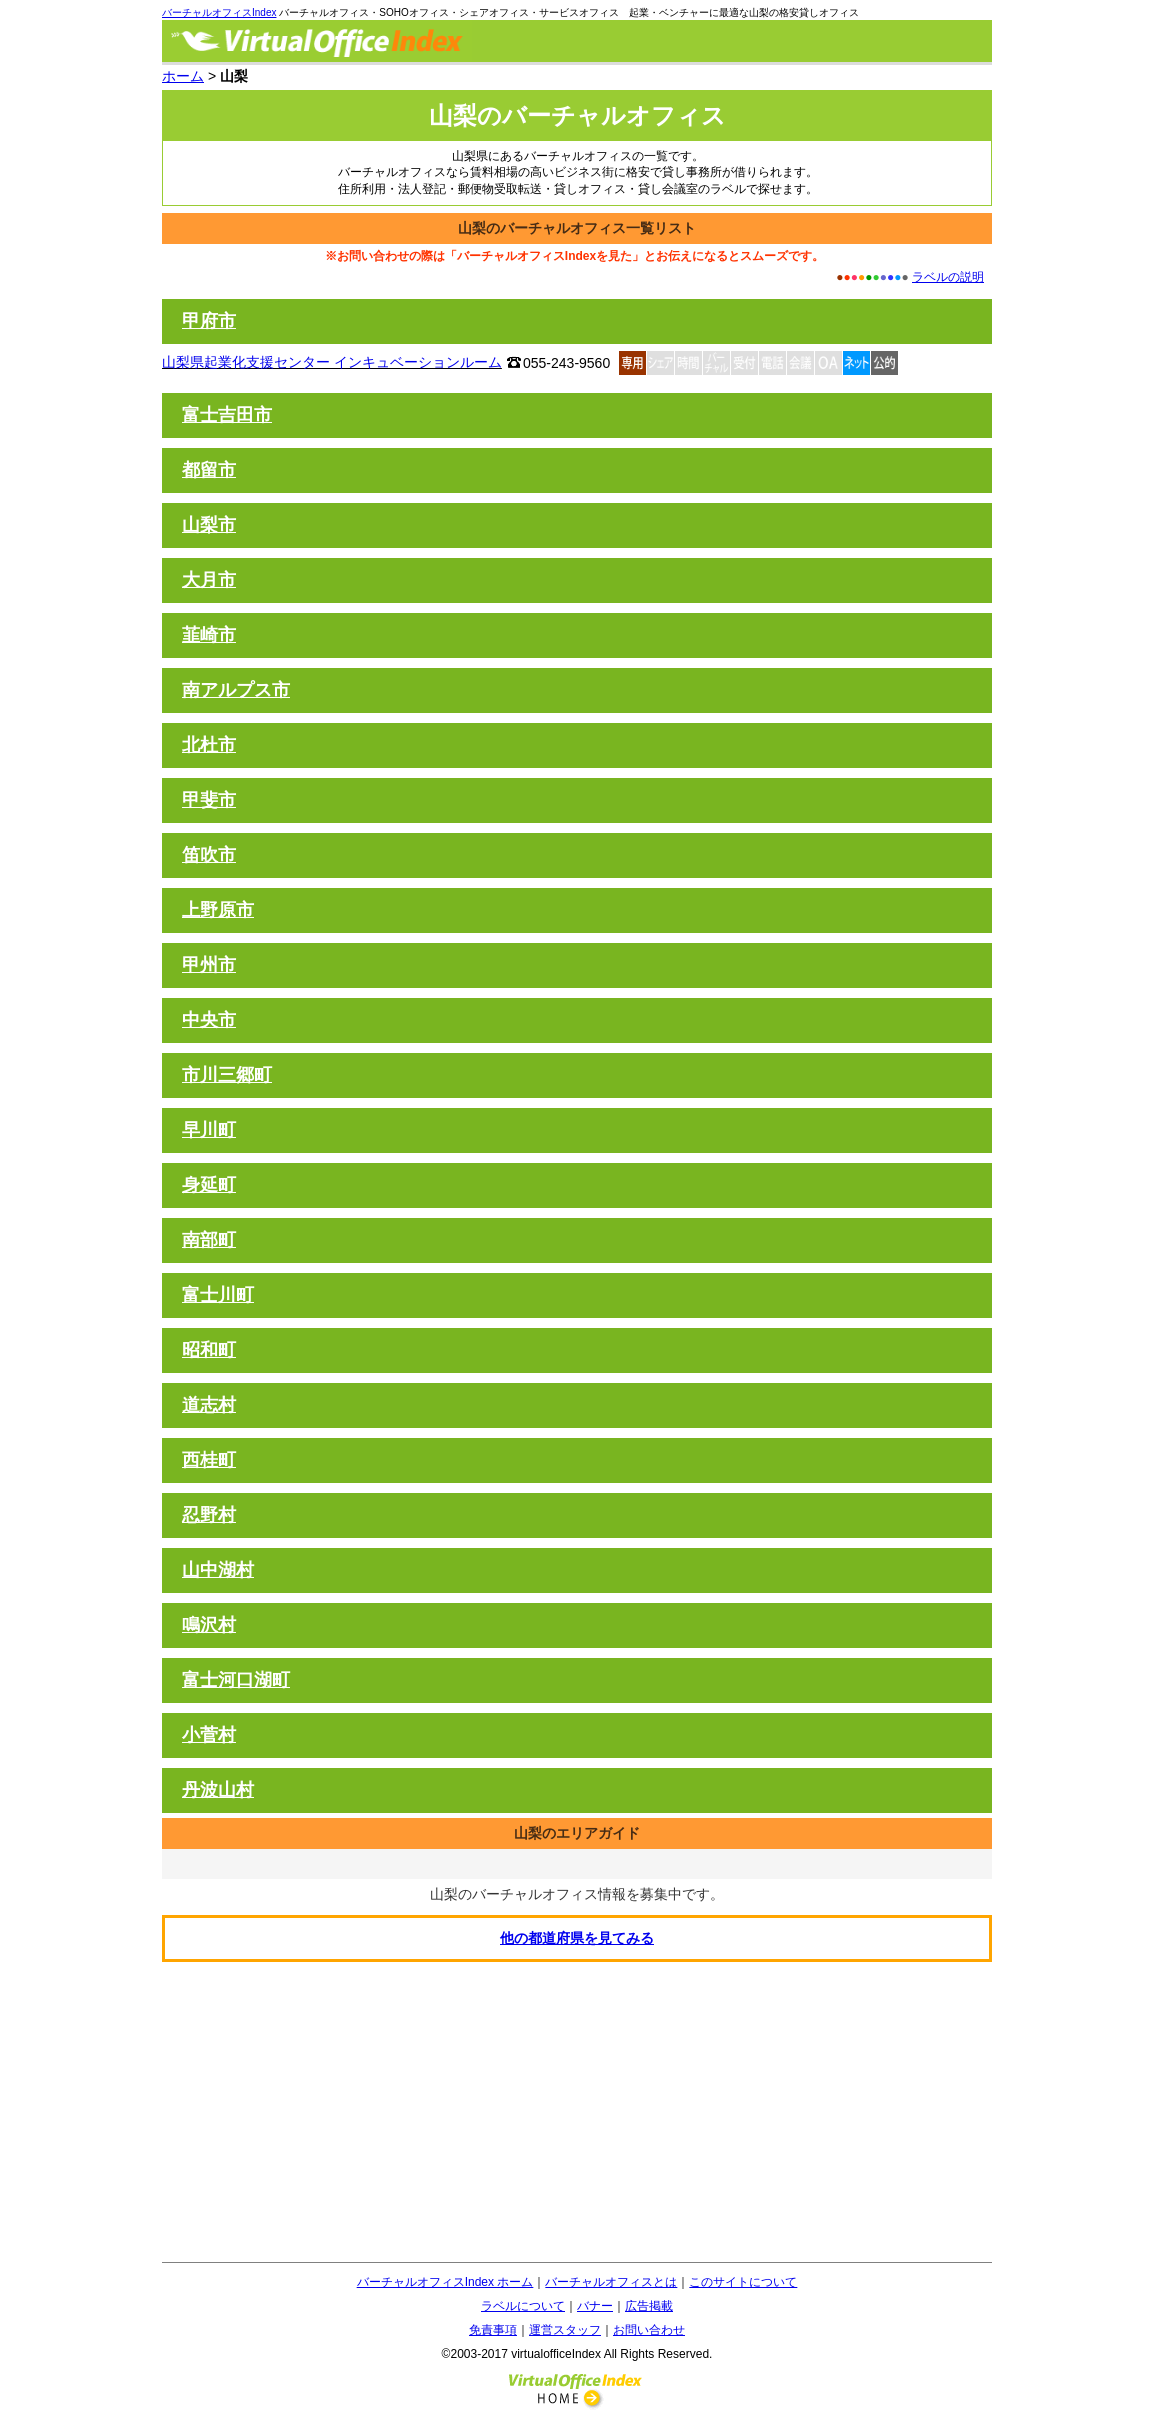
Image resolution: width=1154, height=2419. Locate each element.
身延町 (209, 1185)
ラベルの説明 (948, 277)
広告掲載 (649, 2306)
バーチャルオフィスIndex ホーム (445, 2282)
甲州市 (209, 965)
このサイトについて (743, 2282)
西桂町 (209, 1460)
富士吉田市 (227, 415)
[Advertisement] (577, 2112)
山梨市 (209, 525)
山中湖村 (218, 1570)
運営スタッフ (565, 2330)
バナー (595, 2306)
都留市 (209, 470)
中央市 (209, 1020)
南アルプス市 (236, 690)
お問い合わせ (649, 2330)
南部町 (209, 1240)
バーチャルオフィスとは (611, 2282)
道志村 (209, 1405)
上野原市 (218, 910)
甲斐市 (209, 800)
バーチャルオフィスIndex (219, 12)
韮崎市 (209, 635)
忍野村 (209, 1515)
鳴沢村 (209, 1625)
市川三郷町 (227, 1075)
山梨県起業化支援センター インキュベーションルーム (332, 362)
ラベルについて (523, 2306)
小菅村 (209, 1735)
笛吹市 (209, 855)
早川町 (209, 1130)
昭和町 (209, 1350)
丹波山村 (218, 1790)
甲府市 (209, 321)
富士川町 (218, 1295)
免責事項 (493, 2330)
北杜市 (209, 745)
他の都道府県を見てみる (577, 1938)
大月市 (209, 580)
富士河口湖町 (236, 1680)
